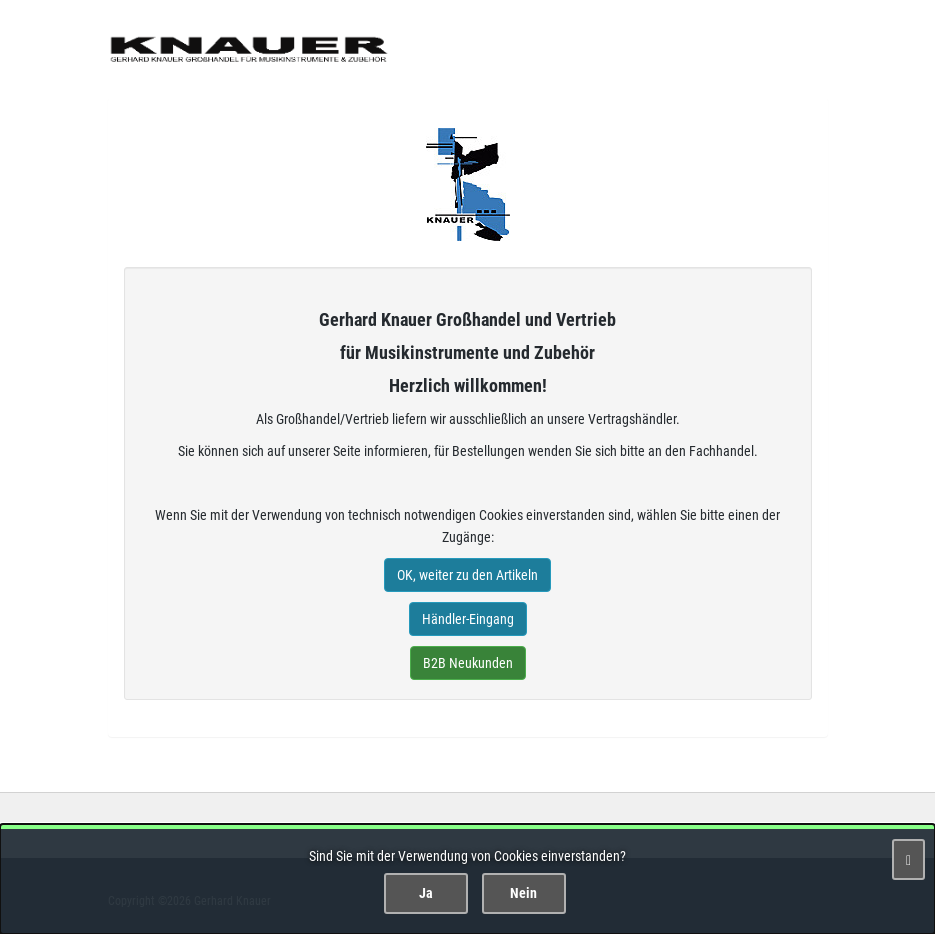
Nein (523, 893)
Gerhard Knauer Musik (468, 184)
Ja (426, 893)
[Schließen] (908, 859)
